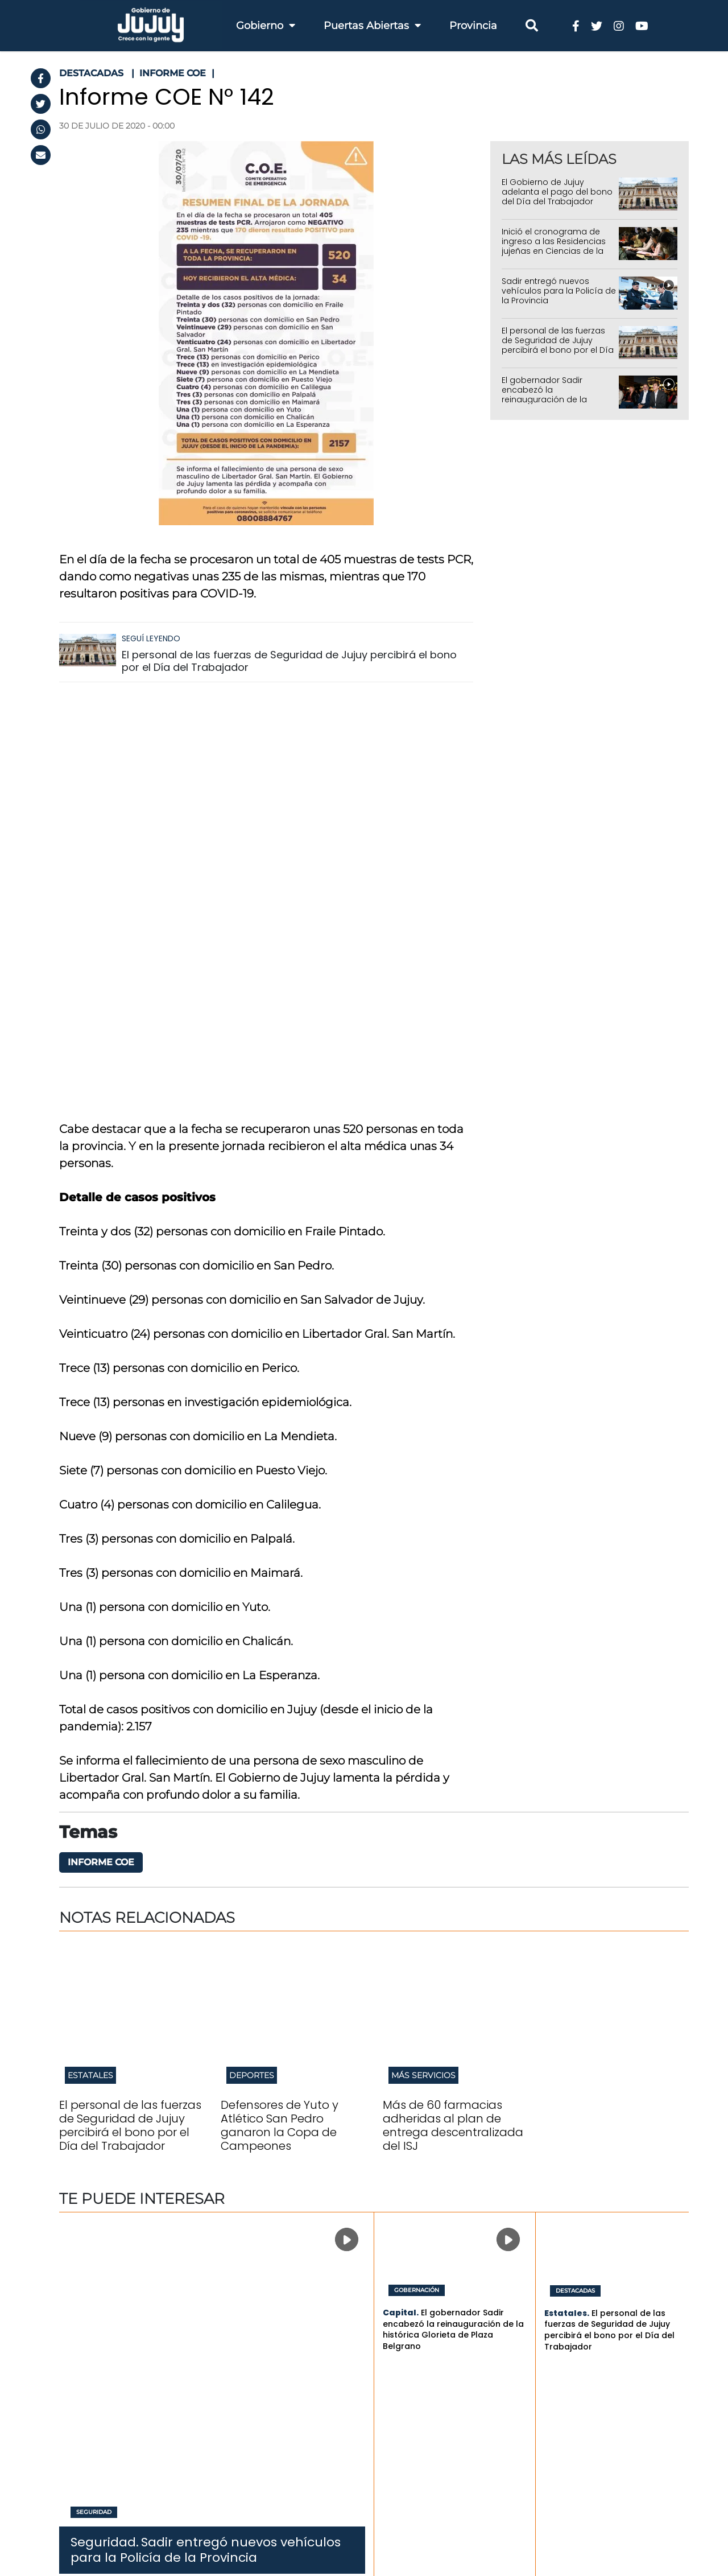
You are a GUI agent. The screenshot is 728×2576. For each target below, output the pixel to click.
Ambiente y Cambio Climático (271, 2435)
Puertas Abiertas (372, 25)
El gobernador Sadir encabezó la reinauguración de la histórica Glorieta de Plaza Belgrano (555, 399)
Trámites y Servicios (418, 2288)
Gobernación (416, 1886)
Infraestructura (260, 2345)
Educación (249, 2373)
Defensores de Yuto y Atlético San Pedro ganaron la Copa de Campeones (279, 1720)
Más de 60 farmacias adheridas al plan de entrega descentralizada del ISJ (453, 1720)
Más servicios (423, 1671)
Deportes (251, 1671)
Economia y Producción (279, 2331)
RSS (86, 2532)
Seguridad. (105, 2137)
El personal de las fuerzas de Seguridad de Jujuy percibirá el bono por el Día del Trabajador (289, 661)
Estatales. (566, 1908)
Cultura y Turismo (266, 2402)
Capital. (401, 1908)
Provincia (473, 25)
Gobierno (265, 25)
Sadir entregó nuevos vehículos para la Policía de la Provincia (559, 290)
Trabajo (243, 2316)
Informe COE (101, 1457)
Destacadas (575, 1886)
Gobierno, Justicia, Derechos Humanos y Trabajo (290, 2457)
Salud (238, 2359)
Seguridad (93, 2108)
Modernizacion (259, 2476)
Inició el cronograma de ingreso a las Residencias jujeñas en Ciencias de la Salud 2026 (554, 246)
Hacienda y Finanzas (271, 2302)
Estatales (90, 1671)
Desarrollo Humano (270, 2416)
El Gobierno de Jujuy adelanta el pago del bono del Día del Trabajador (557, 191)
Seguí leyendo (151, 638)
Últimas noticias (556, 2277)
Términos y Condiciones (116, 2517)
